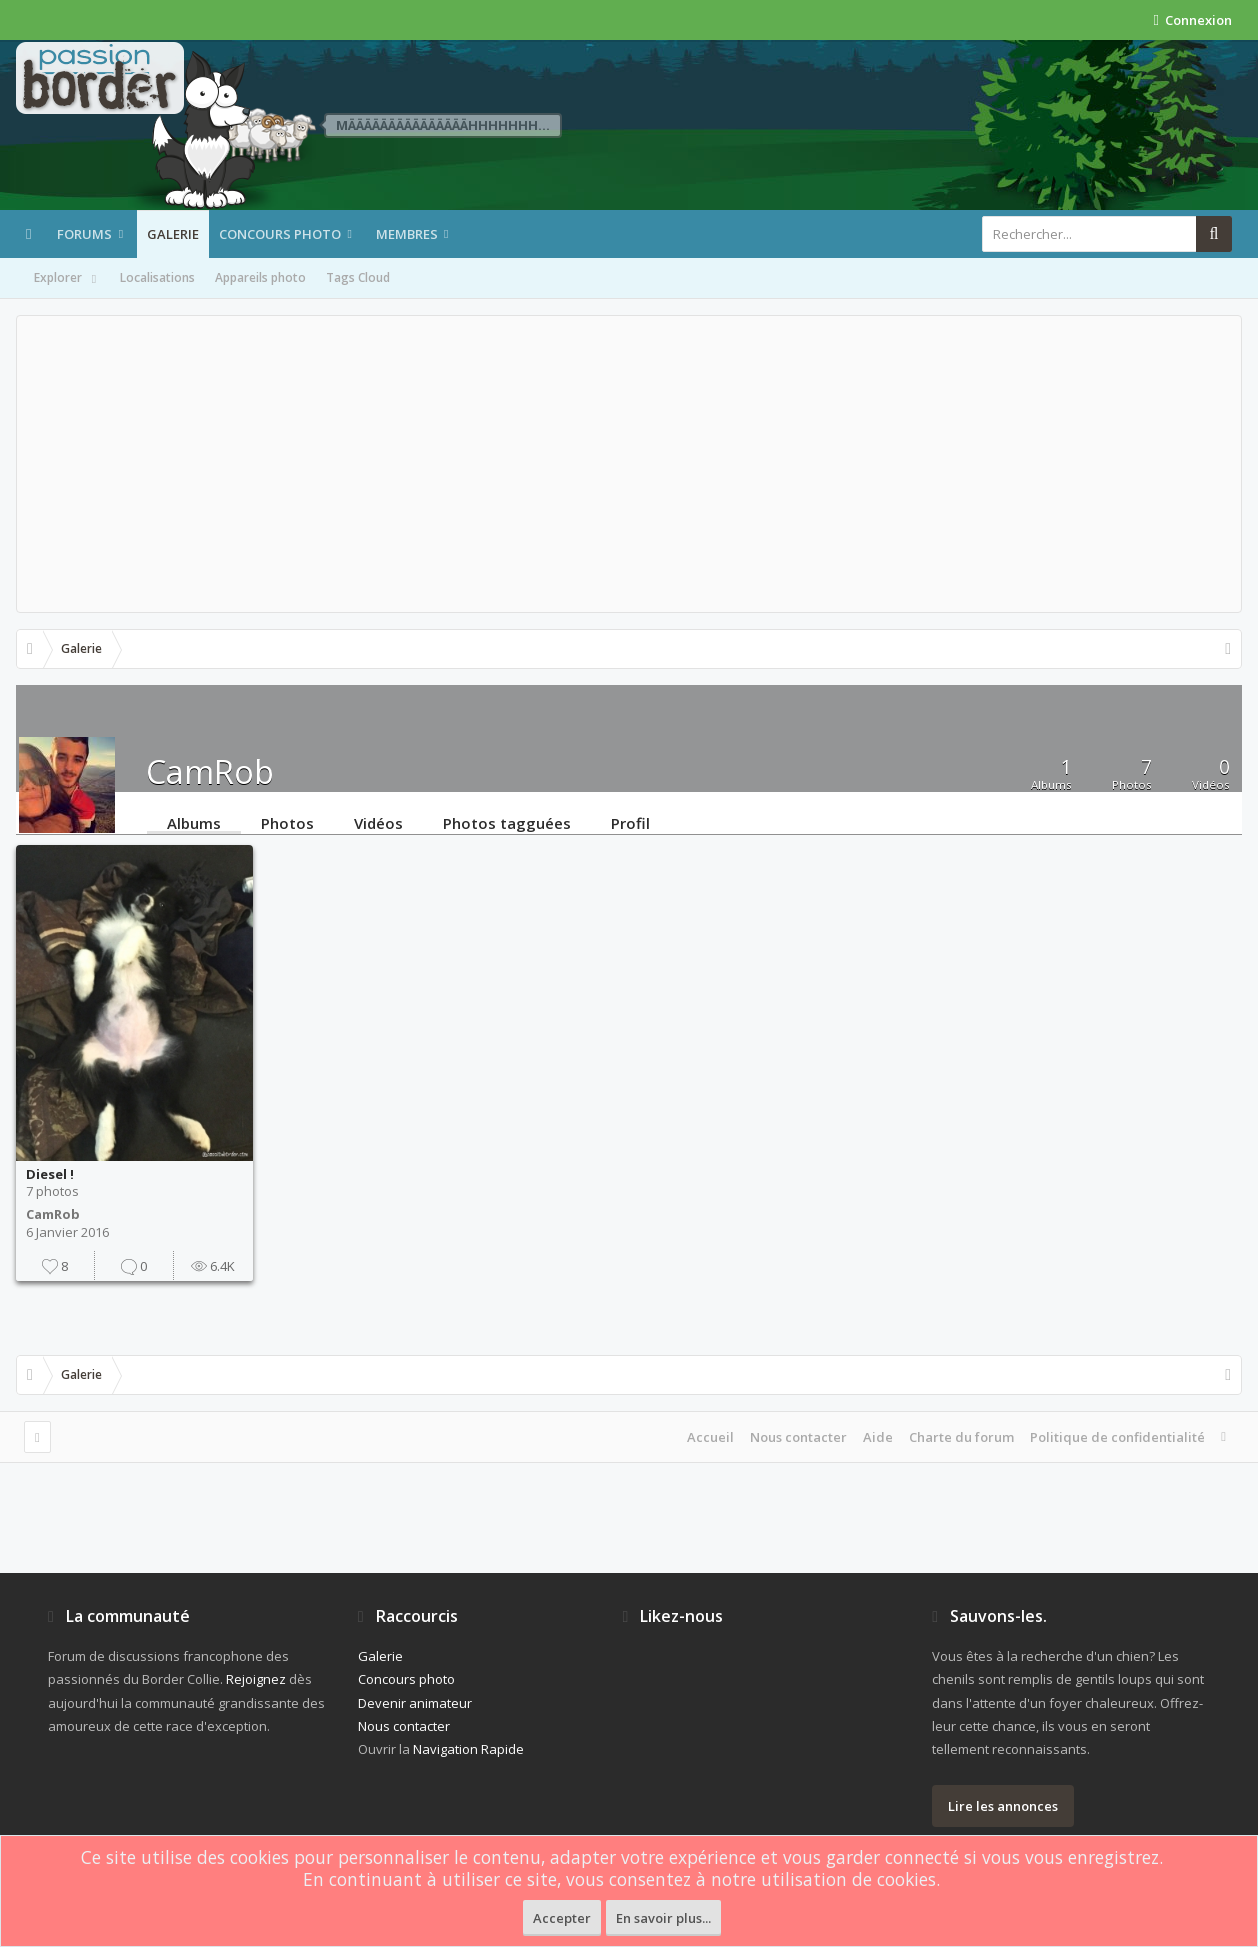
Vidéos (378, 822)
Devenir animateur (415, 1703)
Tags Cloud (358, 277)
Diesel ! (50, 1174)
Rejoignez (256, 1679)
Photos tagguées (507, 822)
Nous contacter (798, 1437)
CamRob (53, 1214)
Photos (287, 822)
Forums (84, 234)
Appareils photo (260, 277)
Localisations (157, 277)
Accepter (562, 1918)
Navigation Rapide (468, 1749)
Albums (194, 822)
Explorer (67, 279)
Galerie (173, 234)
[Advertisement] (629, 464)
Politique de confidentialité (1117, 1437)
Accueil (710, 1437)
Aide (878, 1437)
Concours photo (280, 234)
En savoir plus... (663, 1918)
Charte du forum (961, 1437)
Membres (407, 234)
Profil (630, 822)
